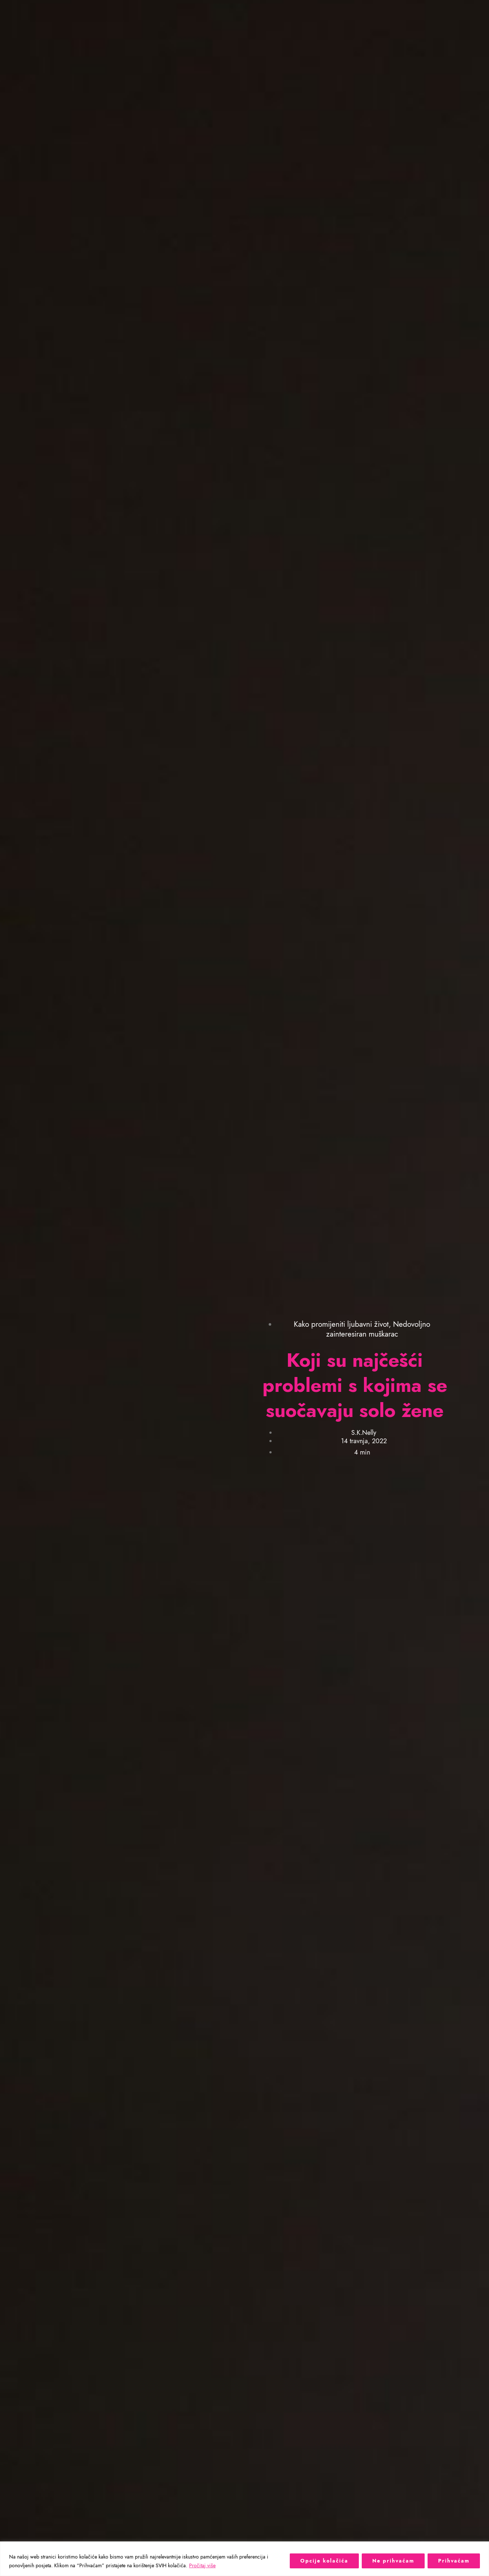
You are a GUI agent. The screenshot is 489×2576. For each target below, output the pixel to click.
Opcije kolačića (324, 2560)
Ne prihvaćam (393, 2560)
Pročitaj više (202, 2565)
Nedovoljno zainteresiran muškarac (378, 1329)
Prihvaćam (453, 2560)
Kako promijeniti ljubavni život (341, 1324)
